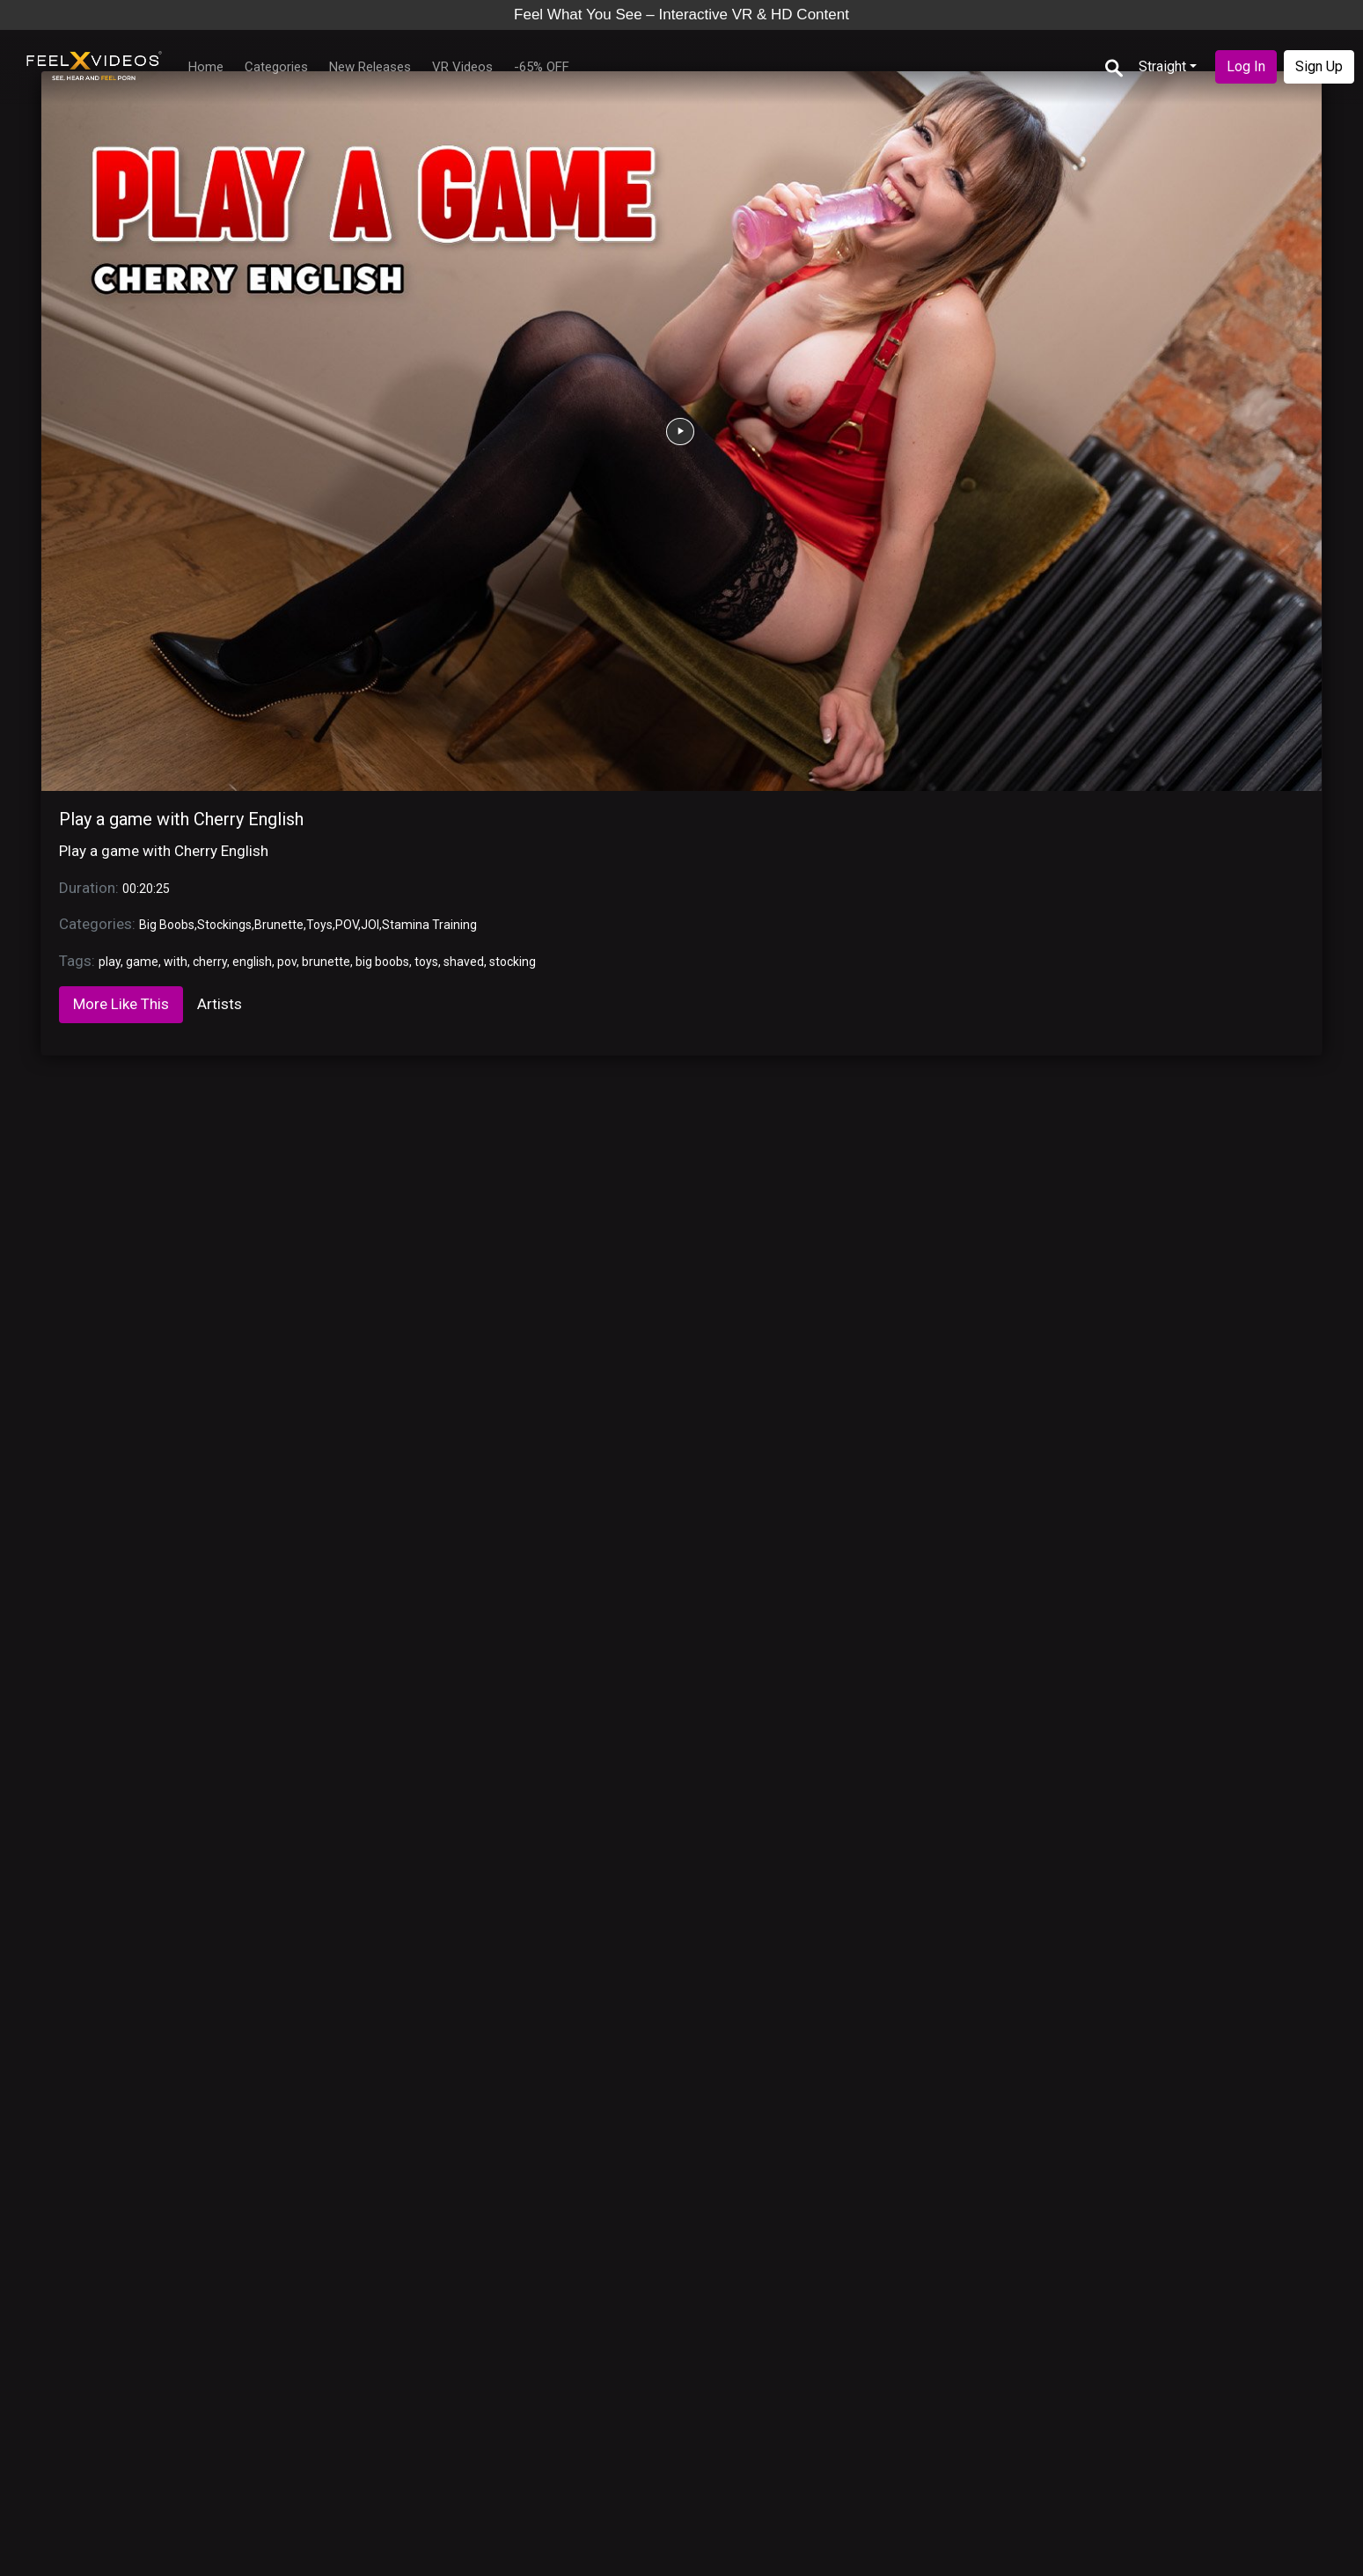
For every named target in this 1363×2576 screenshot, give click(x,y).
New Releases (370, 67)
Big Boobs (166, 925)
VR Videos (462, 67)
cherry (210, 962)
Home (206, 67)
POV (346, 925)
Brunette (279, 925)
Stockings (224, 925)
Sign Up (1319, 66)
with (175, 962)
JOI (370, 925)
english (252, 962)
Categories (276, 67)
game (142, 962)
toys (426, 962)
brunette (326, 962)
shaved (463, 962)
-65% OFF (541, 67)
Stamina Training (429, 925)
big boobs (382, 962)
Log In (1246, 66)
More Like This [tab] (121, 1004)
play (110, 962)
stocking (512, 962)
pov (287, 962)
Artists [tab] (219, 1004)
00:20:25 (146, 889)
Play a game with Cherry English (181, 819)
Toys (319, 925)
